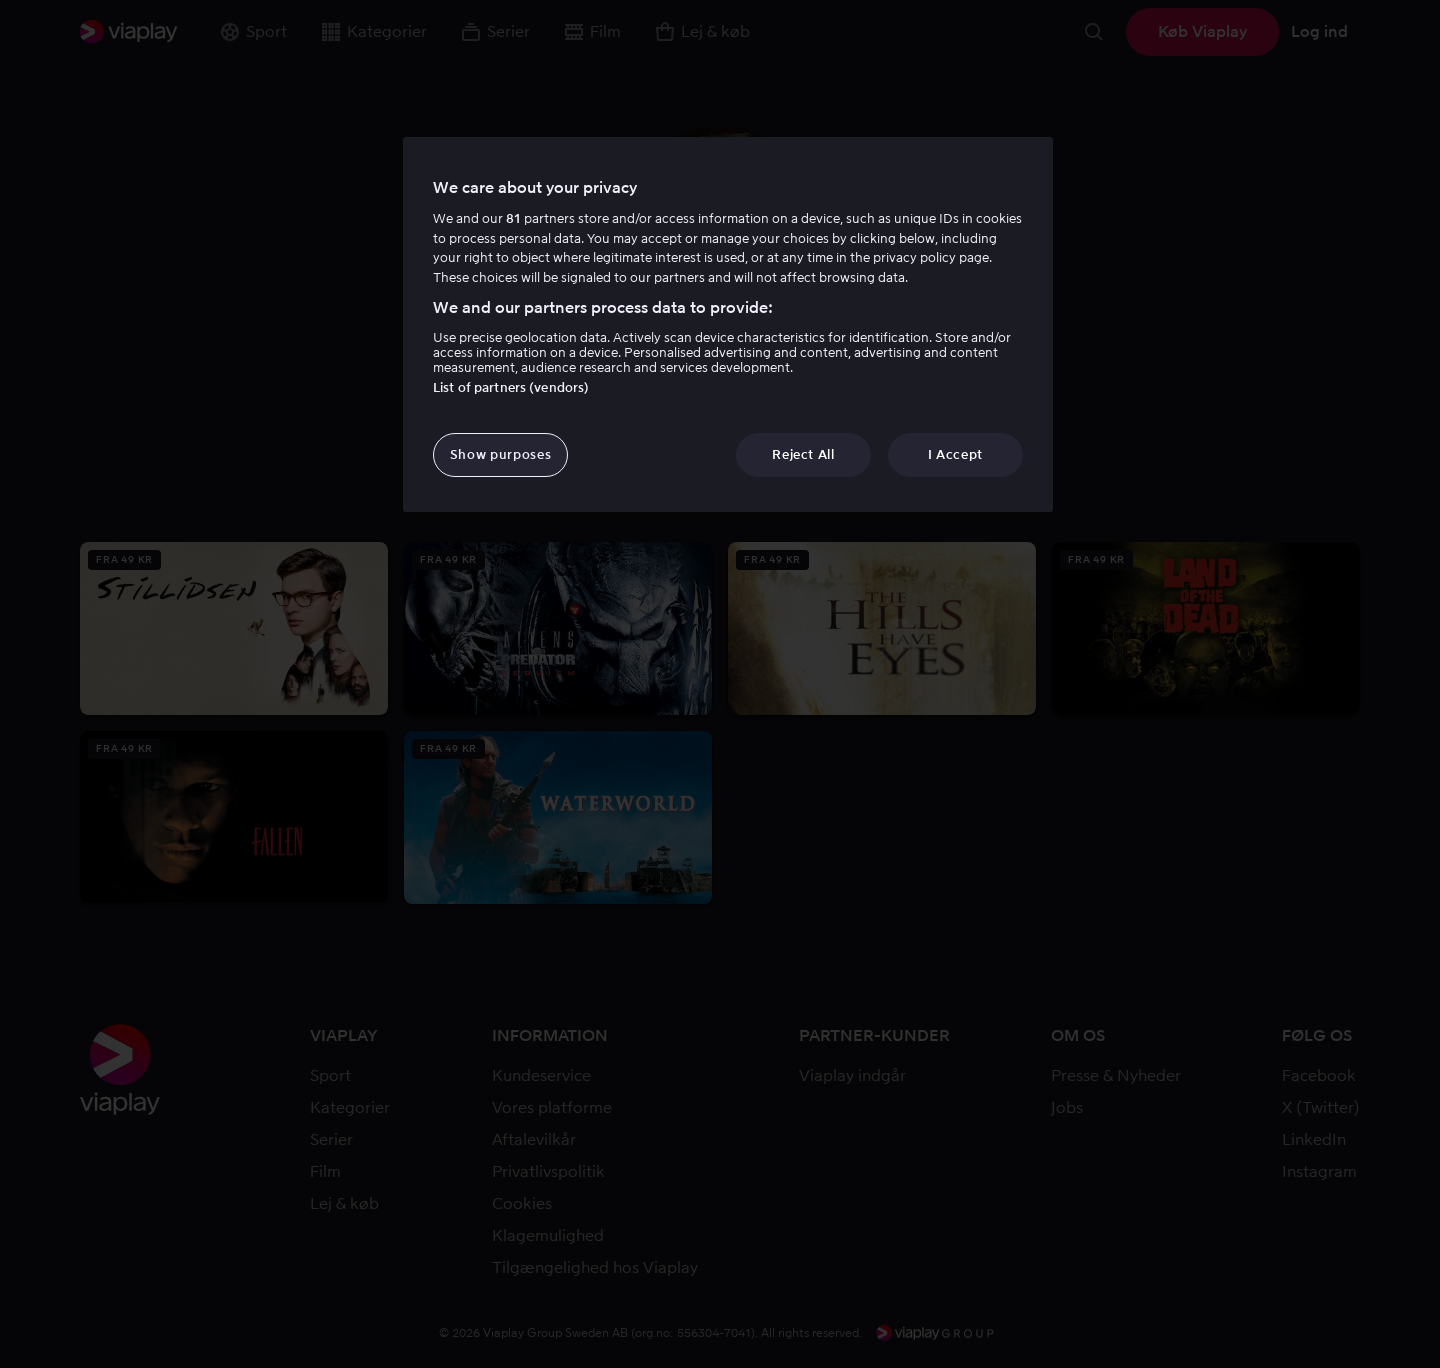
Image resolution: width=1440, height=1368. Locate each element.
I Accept (955, 454)
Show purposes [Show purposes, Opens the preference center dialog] (500, 454)
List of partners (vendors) (511, 387)
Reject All (803, 454)
